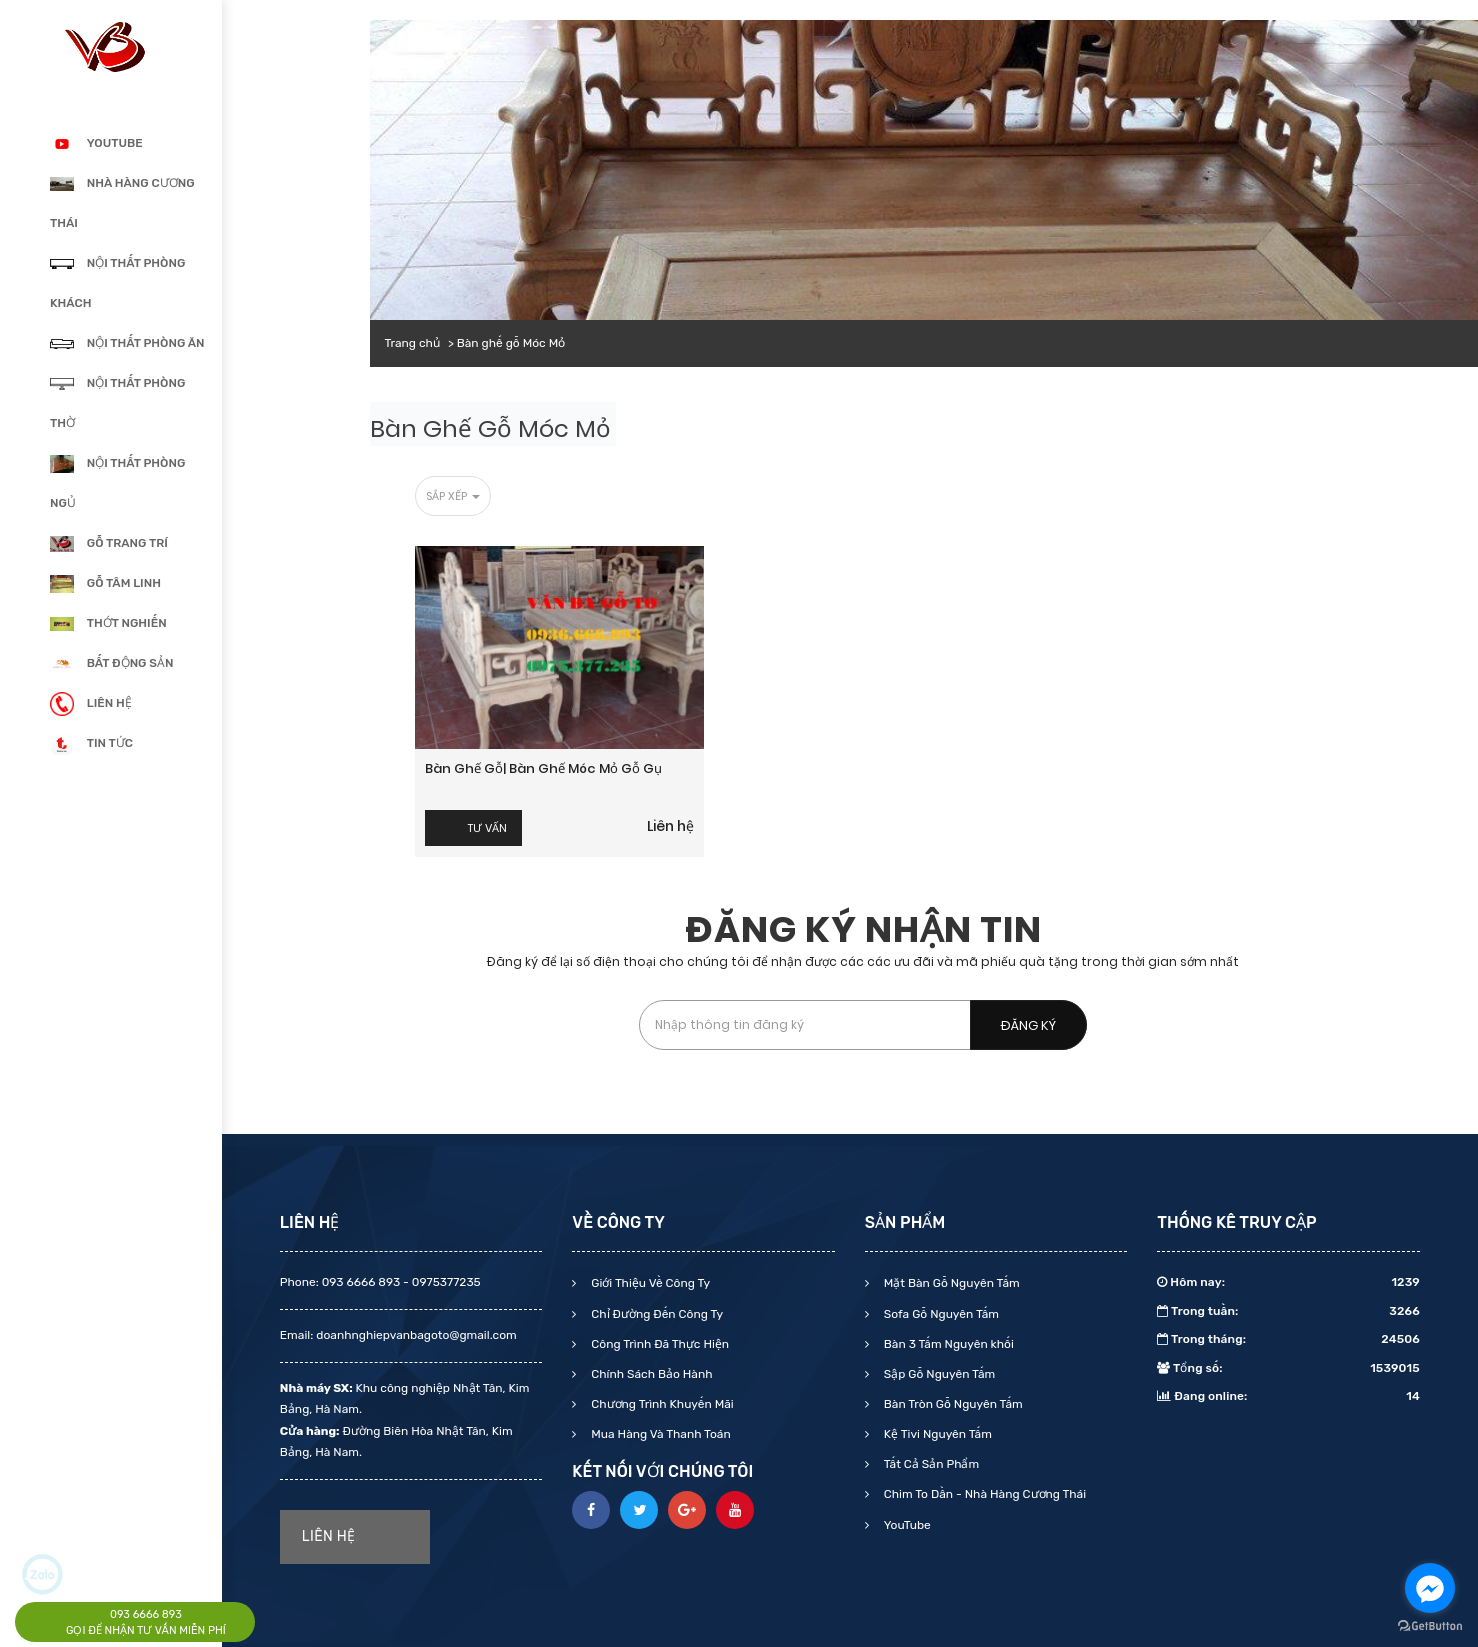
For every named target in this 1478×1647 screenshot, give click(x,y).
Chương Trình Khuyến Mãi (660, 1404)
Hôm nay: (1288, 1282)
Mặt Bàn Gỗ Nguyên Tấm (950, 1283)
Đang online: (1288, 1396)
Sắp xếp (453, 496)
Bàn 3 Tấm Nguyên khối (947, 1344)
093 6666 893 (146, 1614)
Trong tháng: (1288, 1339)
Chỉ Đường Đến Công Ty (655, 1314)
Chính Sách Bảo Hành (650, 1374)
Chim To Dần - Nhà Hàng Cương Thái (983, 1494)
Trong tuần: (1288, 1311)
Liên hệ (670, 826)
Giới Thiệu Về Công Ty (649, 1283)
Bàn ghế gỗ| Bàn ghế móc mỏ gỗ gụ (543, 768)
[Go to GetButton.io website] (1430, 1626)
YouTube (906, 1525)
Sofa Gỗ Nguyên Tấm (940, 1314)
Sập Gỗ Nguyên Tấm (938, 1374)
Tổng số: (1288, 1368)
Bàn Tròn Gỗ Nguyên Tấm (952, 1404)
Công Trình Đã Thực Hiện (658, 1344)
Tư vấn (487, 828)
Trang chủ (412, 343)
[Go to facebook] (1430, 1588)
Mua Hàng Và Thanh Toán (659, 1434)
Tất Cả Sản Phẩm (930, 1464)
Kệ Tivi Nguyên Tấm (936, 1434)
